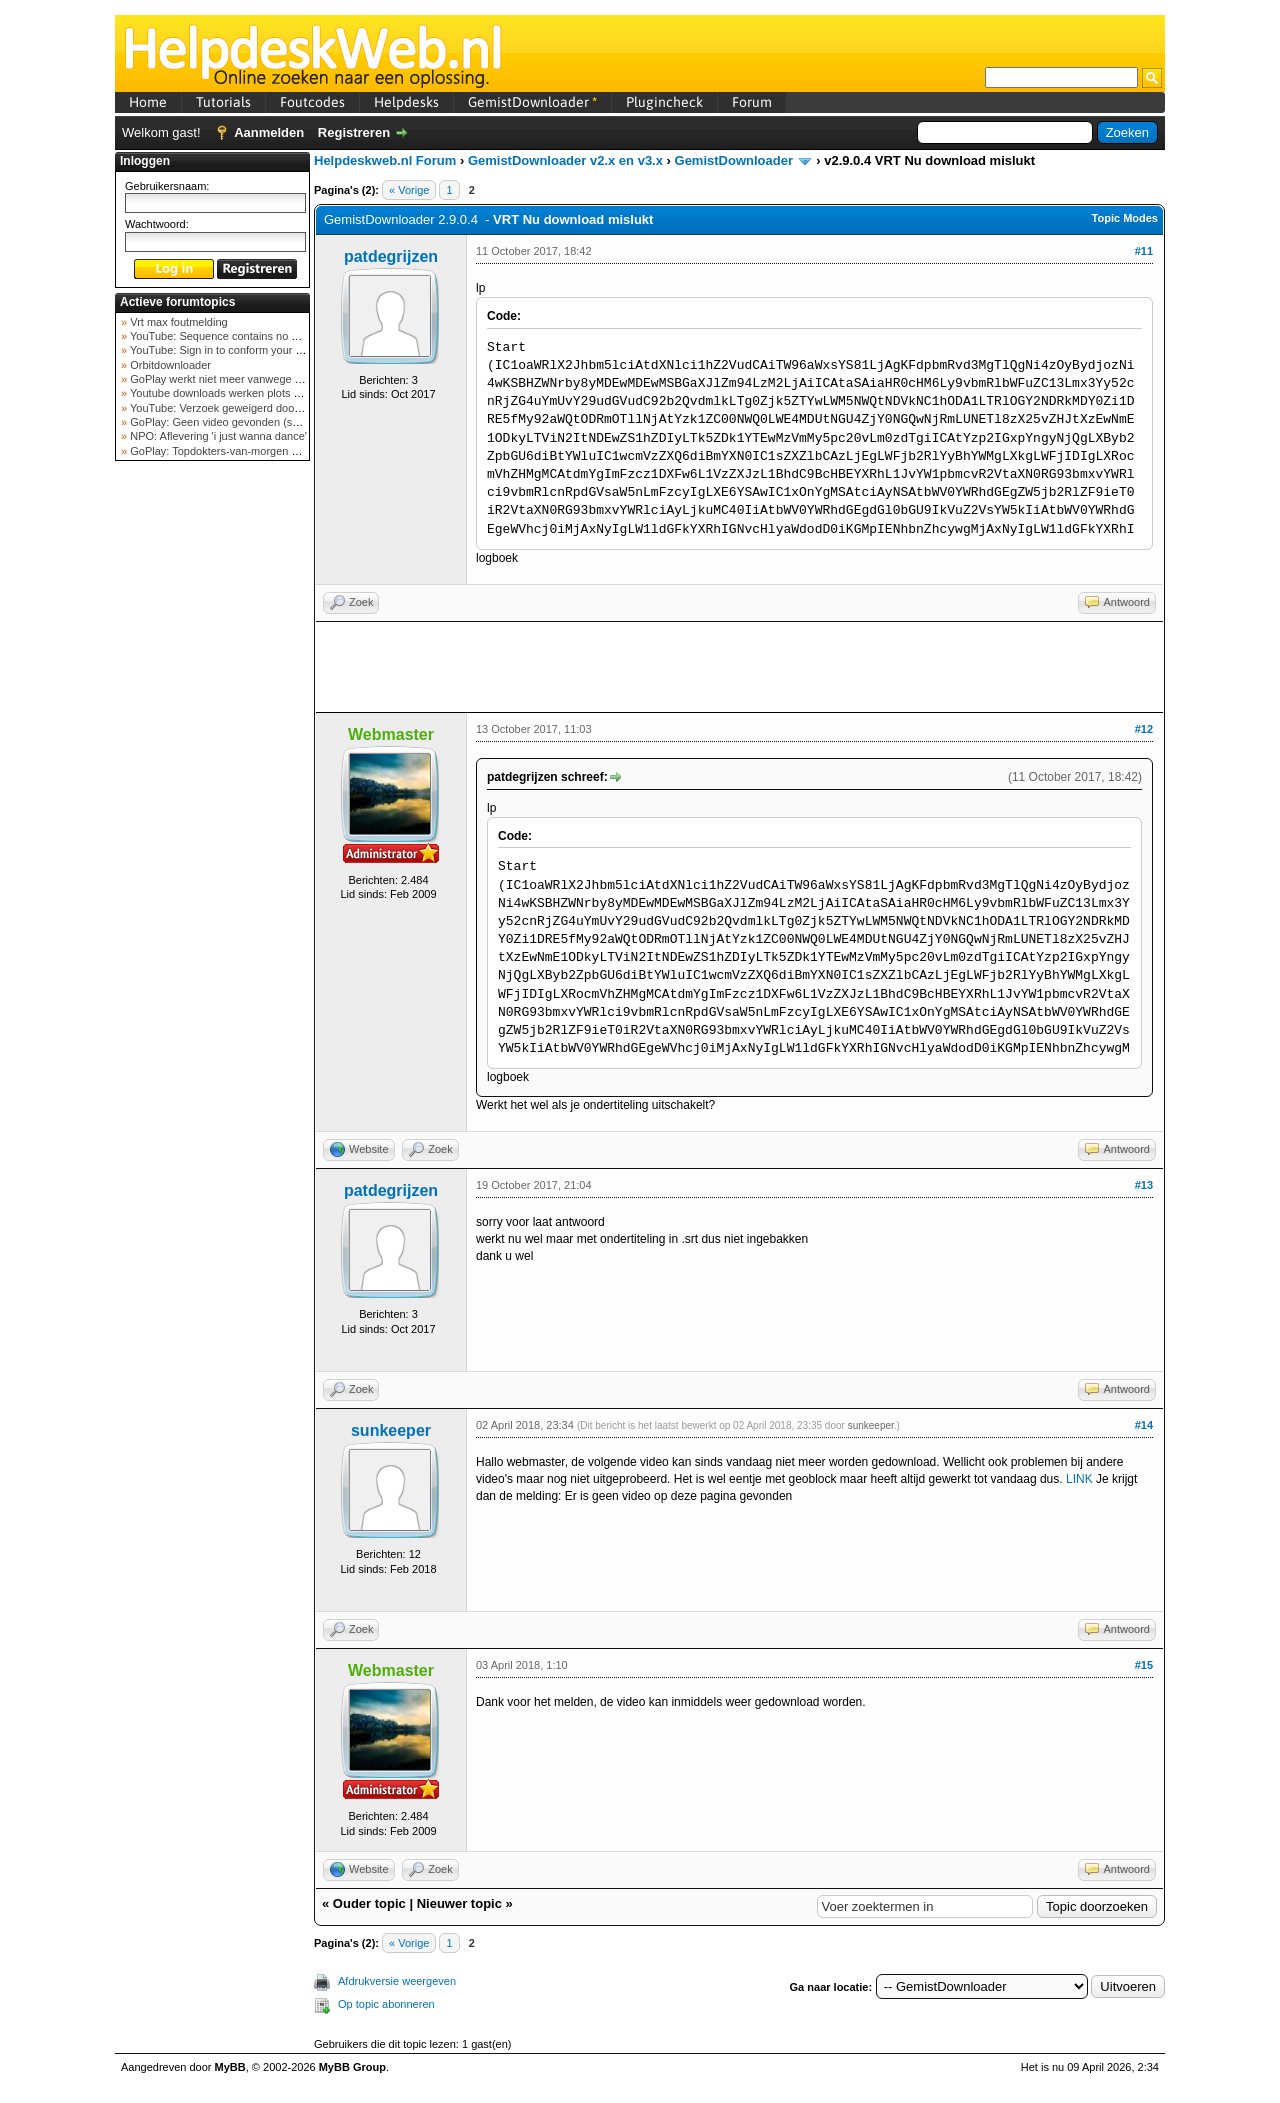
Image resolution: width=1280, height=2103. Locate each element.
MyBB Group (352, 2067)
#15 (1144, 1665)
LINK (1079, 1479)
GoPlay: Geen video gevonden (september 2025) (248, 422)
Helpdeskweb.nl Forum (385, 160)
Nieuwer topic (459, 1903)
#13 (1144, 1185)
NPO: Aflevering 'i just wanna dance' (217, 436)
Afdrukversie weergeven (397, 1981)
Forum (752, 102)
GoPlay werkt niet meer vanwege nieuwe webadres (253, 379)
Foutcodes (312, 102)
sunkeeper (391, 1430)
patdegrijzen (391, 256)
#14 (1144, 1425)
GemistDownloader (532, 102)
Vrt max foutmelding (177, 322)
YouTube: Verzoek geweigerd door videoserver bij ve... (261, 408)
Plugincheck (664, 102)
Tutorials (223, 102)
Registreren (354, 132)
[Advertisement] (213, 784)
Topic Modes (1125, 218)
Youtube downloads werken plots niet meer (233, 393)
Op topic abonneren (386, 2004)
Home (148, 102)
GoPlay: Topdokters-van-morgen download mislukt (251, 451)
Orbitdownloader (169, 365)
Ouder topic (369, 1903)
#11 (1144, 251)
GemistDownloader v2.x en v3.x (565, 160)
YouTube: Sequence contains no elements (231, 336)
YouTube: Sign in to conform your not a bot (232, 350)
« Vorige (409, 190)
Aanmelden (269, 132)
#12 (1144, 729)
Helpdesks (406, 102)
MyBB (230, 2067)
